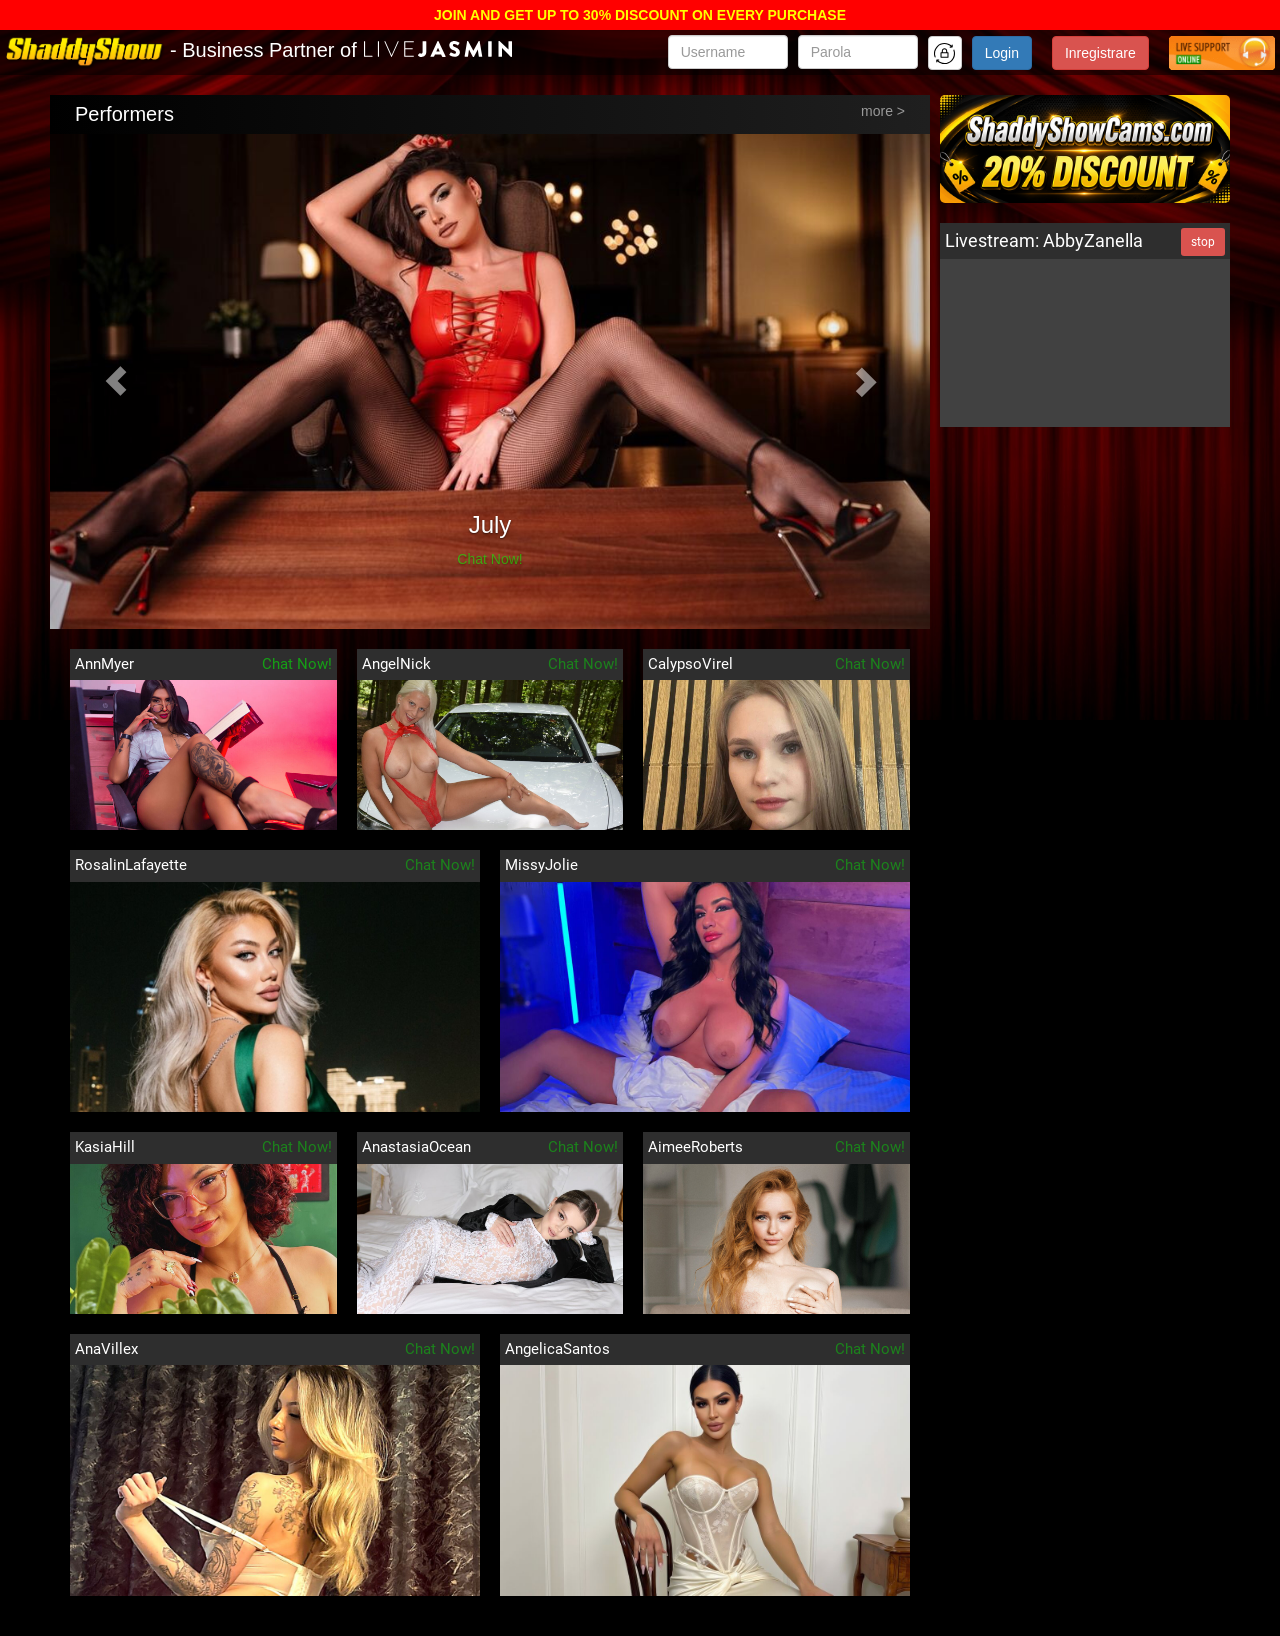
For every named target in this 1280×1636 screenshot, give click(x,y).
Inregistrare (1100, 53)
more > (883, 111)
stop (1203, 242)
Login (1002, 53)
